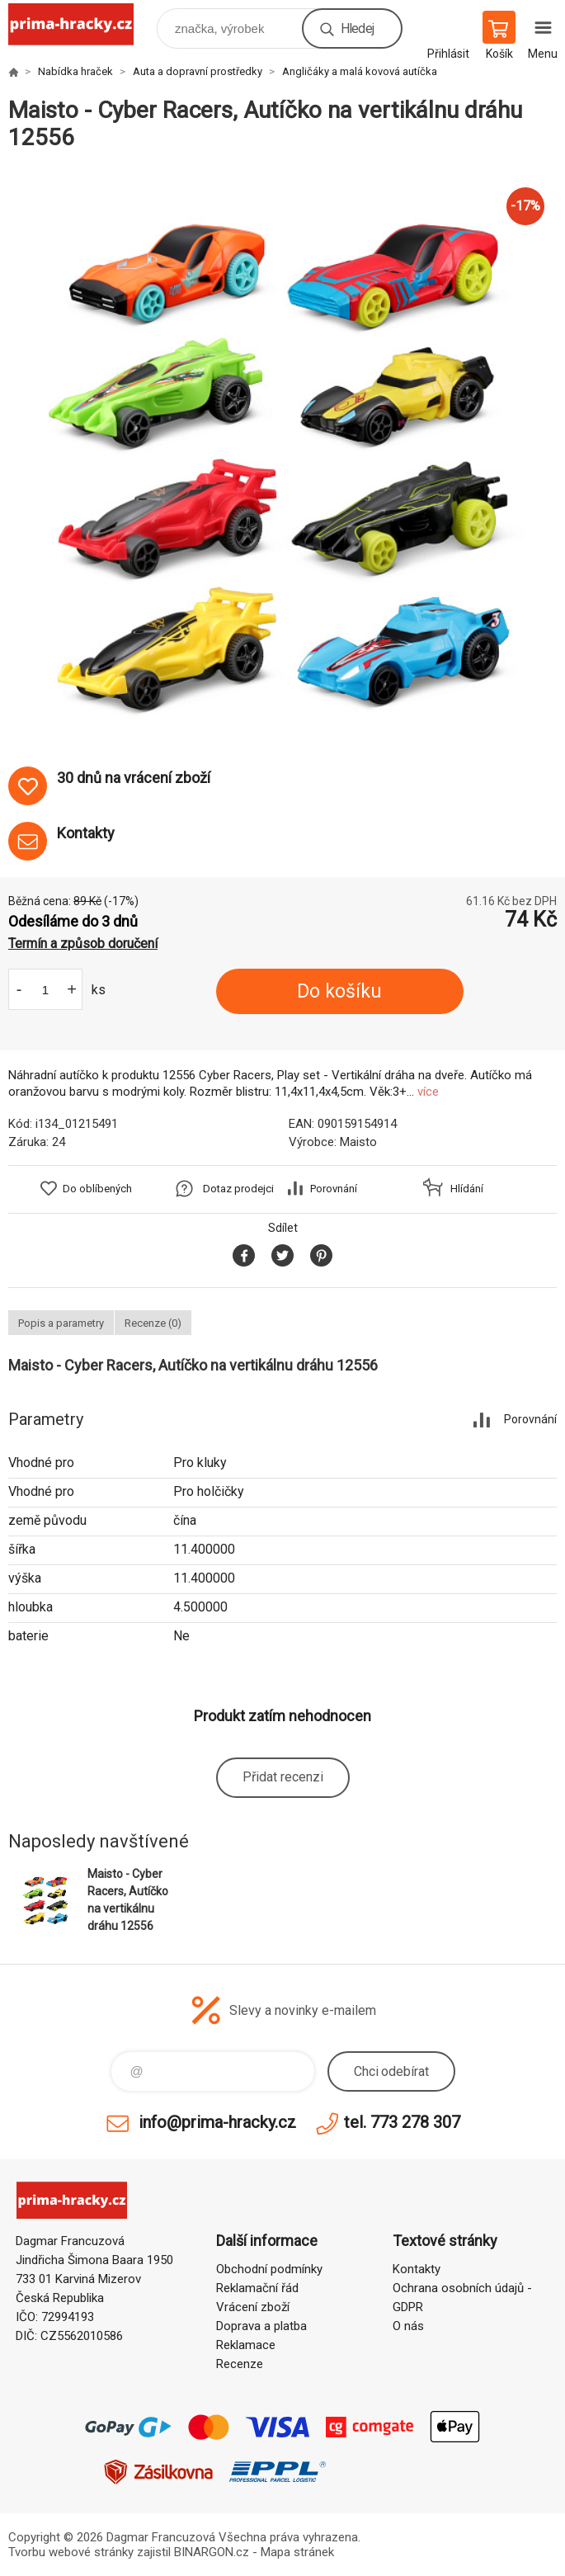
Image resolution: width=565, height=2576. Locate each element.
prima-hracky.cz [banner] (81, 24)
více (428, 1091)
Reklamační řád (257, 2288)
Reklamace (245, 2345)
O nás (408, 2326)
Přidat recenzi (282, 1777)
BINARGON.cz (211, 2552)
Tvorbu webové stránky (71, 2552)
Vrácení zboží (253, 2307)
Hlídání (466, 1188)
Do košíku (339, 991)
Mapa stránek (297, 2552)
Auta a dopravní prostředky (197, 71)
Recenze (239, 2364)
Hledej (357, 28)
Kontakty (416, 2269)
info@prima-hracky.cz (217, 2122)
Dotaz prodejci (238, 1188)
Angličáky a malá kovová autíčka (359, 71)
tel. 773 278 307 (402, 2122)
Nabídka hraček (75, 71)
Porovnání (333, 1188)
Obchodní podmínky (269, 2269)
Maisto (358, 1142)
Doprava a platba (261, 2326)
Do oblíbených (97, 1188)
